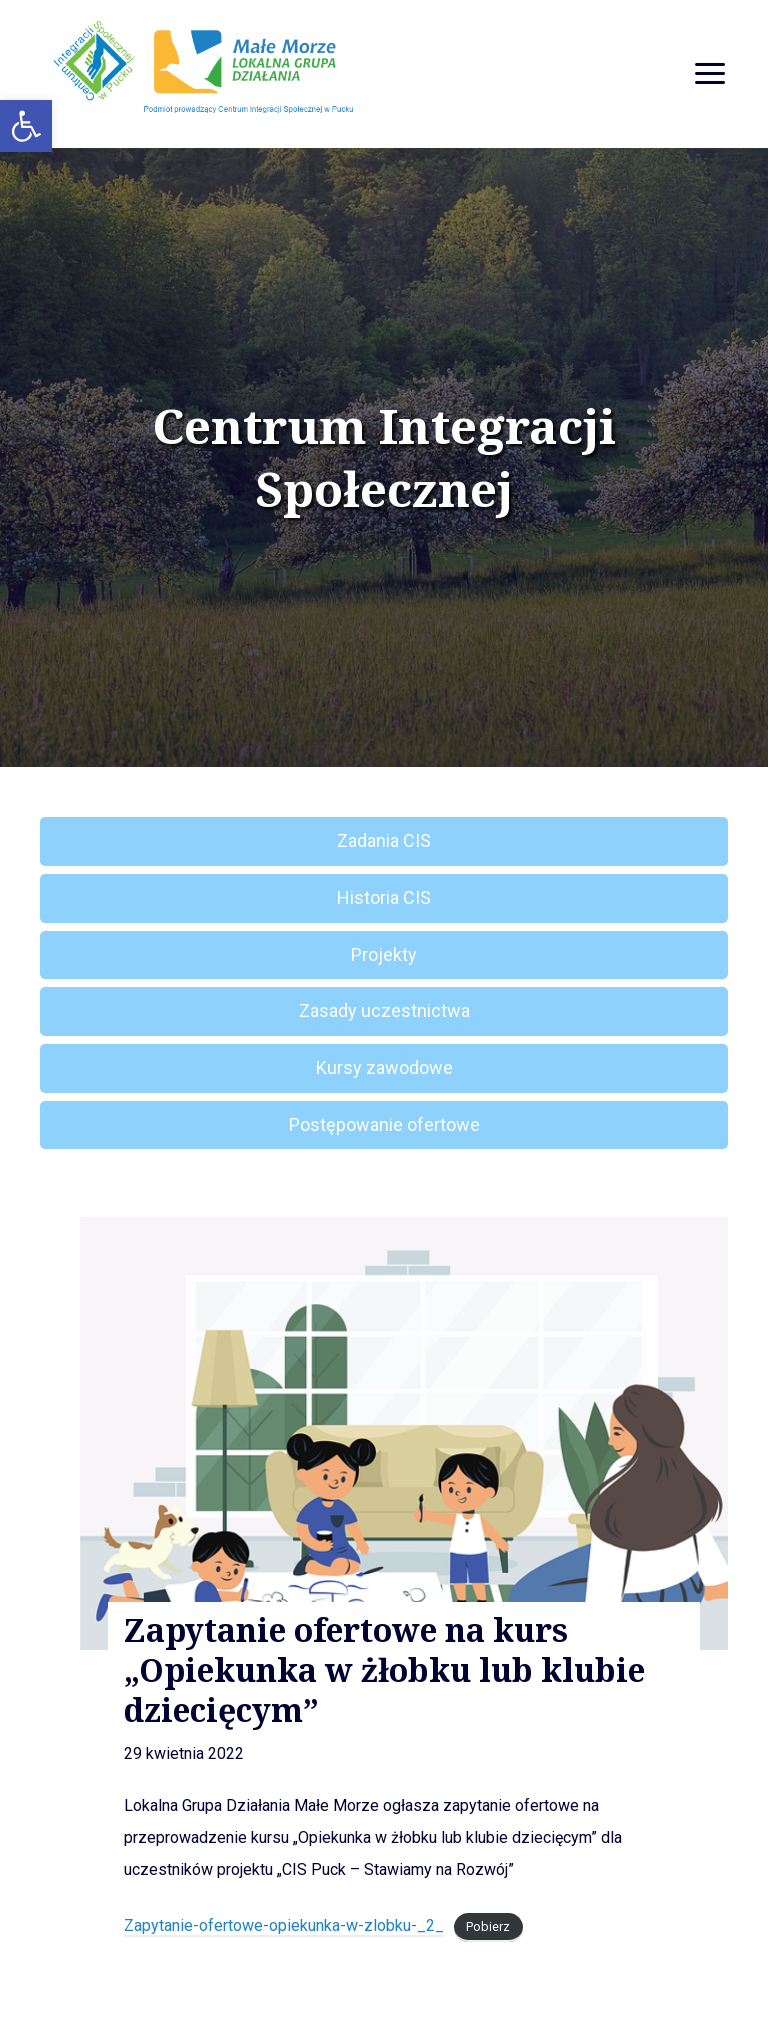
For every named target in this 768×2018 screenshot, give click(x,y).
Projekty (384, 954)
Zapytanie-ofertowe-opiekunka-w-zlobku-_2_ (284, 1925)
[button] (26, 126)
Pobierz (488, 1926)
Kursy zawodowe (384, 1067)
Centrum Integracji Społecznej (384, 457)
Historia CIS (384, 897)
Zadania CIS (384, 840)
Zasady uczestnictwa (384, 1010)
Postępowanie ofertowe (384, 1124)
